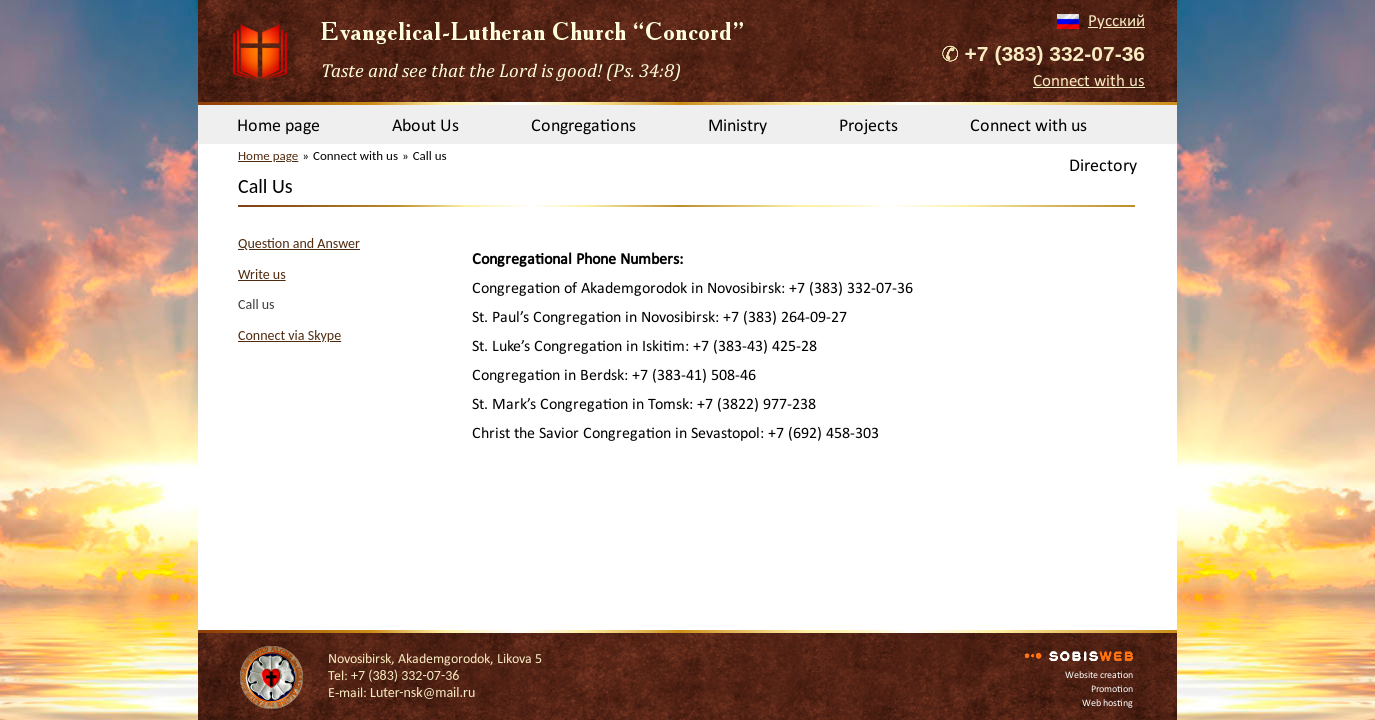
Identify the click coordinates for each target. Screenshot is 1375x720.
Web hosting (1107, 702)
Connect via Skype (289, 335)
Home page (278, 125)
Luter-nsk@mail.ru (422, 692)
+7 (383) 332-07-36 (1055, 53)
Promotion (1112, 688)
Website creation (1099, 674)
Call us (256, 304)
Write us (262, 274)
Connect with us (1089, 80)
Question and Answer (299, 243)
